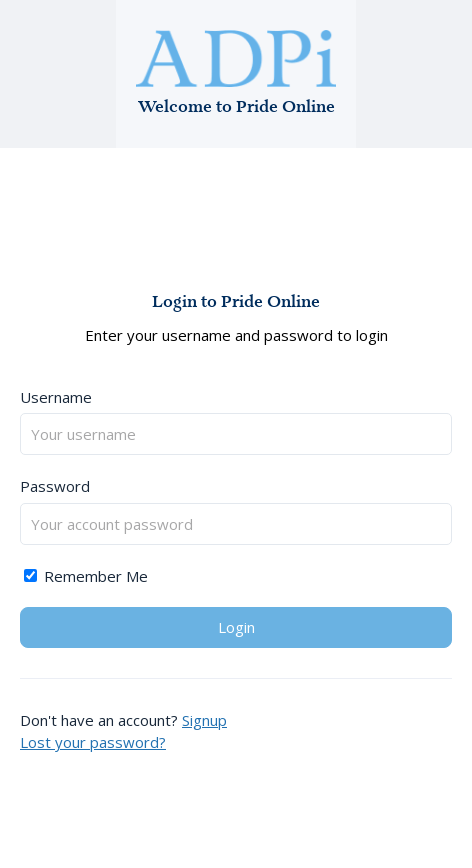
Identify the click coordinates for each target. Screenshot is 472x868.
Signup (204, 720)
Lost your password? (93, 742)
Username (56, 397)
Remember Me (86, 576)
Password (55, 486)
